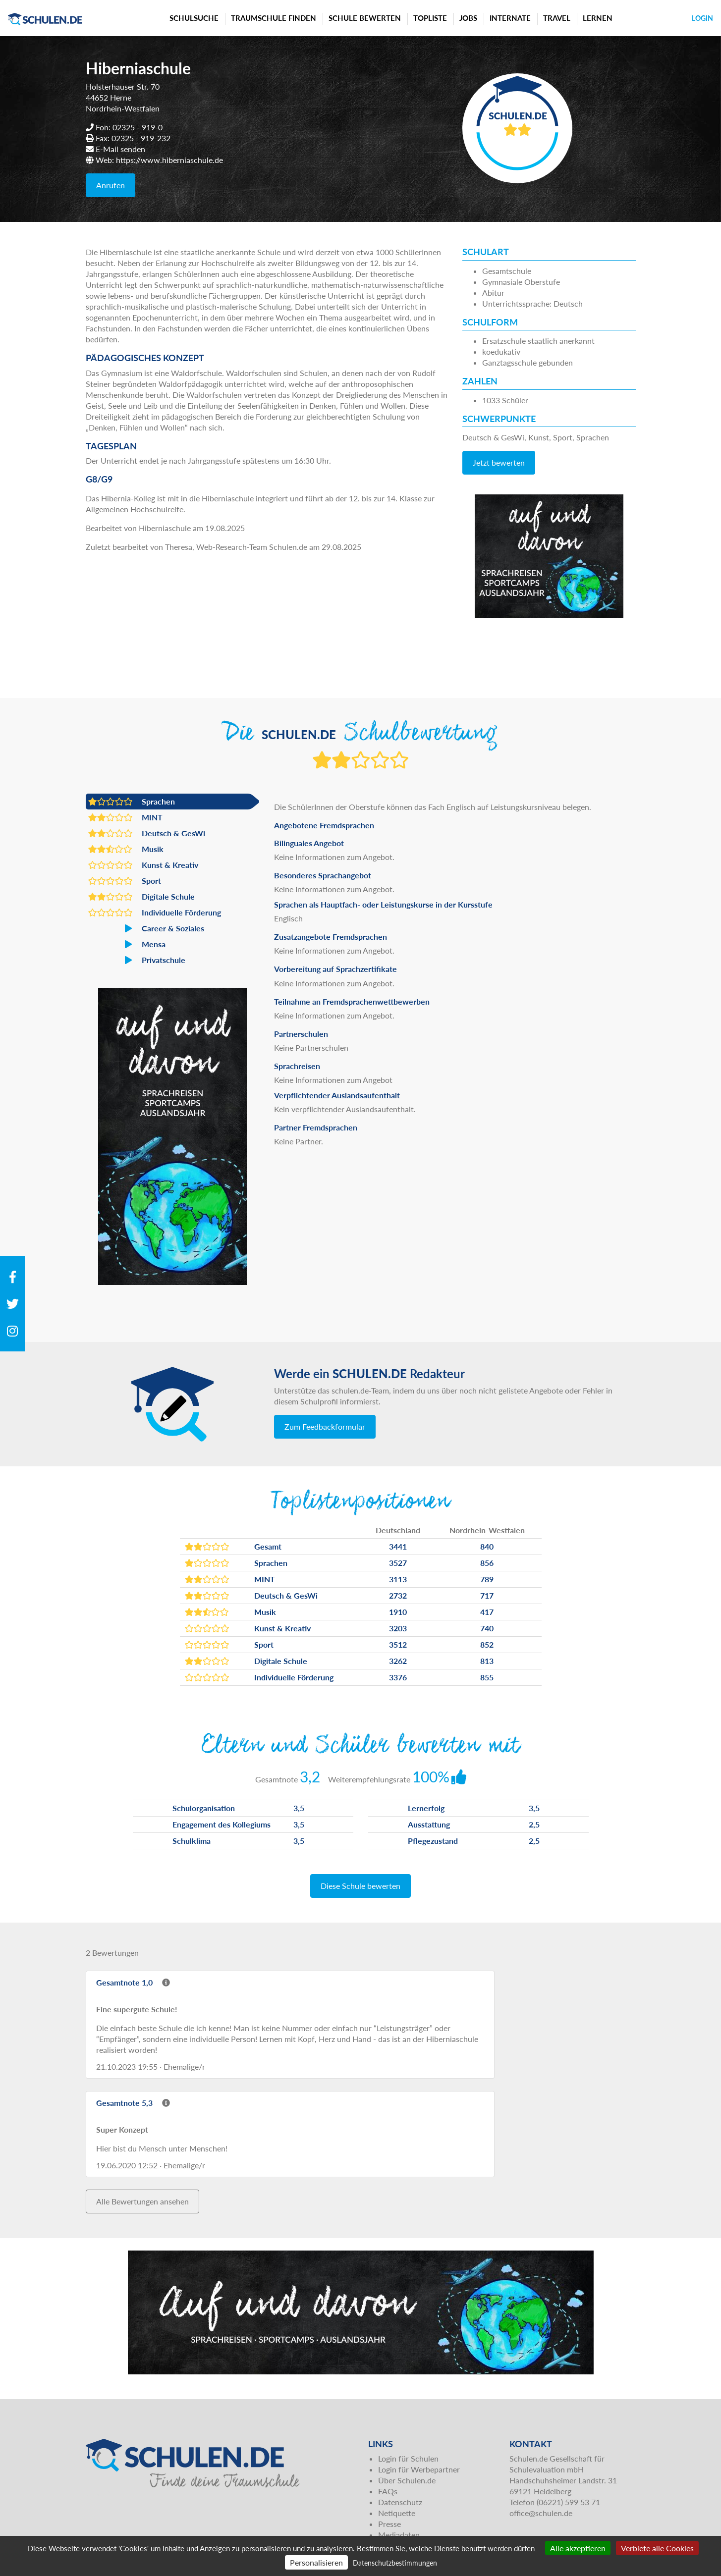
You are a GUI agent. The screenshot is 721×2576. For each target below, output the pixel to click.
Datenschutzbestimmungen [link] (395, 2563)
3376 (398, 1677)
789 (487, 1579)
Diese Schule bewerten (360, 1885)
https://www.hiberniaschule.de (169, 159)
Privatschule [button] (136, 960)
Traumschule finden (273, 17)
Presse (389, 2523)
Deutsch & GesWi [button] (146, 833)
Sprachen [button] (131, 801)
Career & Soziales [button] (146, 928)
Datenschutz (400, 2502)
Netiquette (396, 2513)
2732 (398, 1595)
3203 (398, 1628)
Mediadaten (399, 2534)
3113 (398, 1579)
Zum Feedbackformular (324, 1426)
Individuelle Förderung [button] (154, 912)
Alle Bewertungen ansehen (142, 2201)
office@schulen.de (540, 2513)
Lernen (597, 17)
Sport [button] (124, 880)
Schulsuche (194, 17)
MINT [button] (125, 817)
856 (487, 1562)
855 (487, 1677)
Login (702, 18)
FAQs (387, 2491)
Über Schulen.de (407, 2480)
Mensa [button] (127, 944)
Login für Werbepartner (419, 2469)
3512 (398, 1644)
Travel (556, 17)
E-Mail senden (120, 149)
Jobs (468, 17)
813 (487, 1660)
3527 (398, 1562)
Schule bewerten (365, 17)
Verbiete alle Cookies (657, 2548)
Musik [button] (126, 849)
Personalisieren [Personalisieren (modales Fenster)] (316, 2562)
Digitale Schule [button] (141, 896)
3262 (398, 1660)
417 (487, 1611)
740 (487, 1628)
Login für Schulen (408, 2458)
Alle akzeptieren (578, 2548)
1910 (398, 1611)
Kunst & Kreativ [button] (143, 864)
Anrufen (110, 185)
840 (487, 1546)
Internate (510, 17)
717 (487, 1595)
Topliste (430, 17)
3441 (398, 1546)
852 (487, 1644)
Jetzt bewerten (499, 462)
